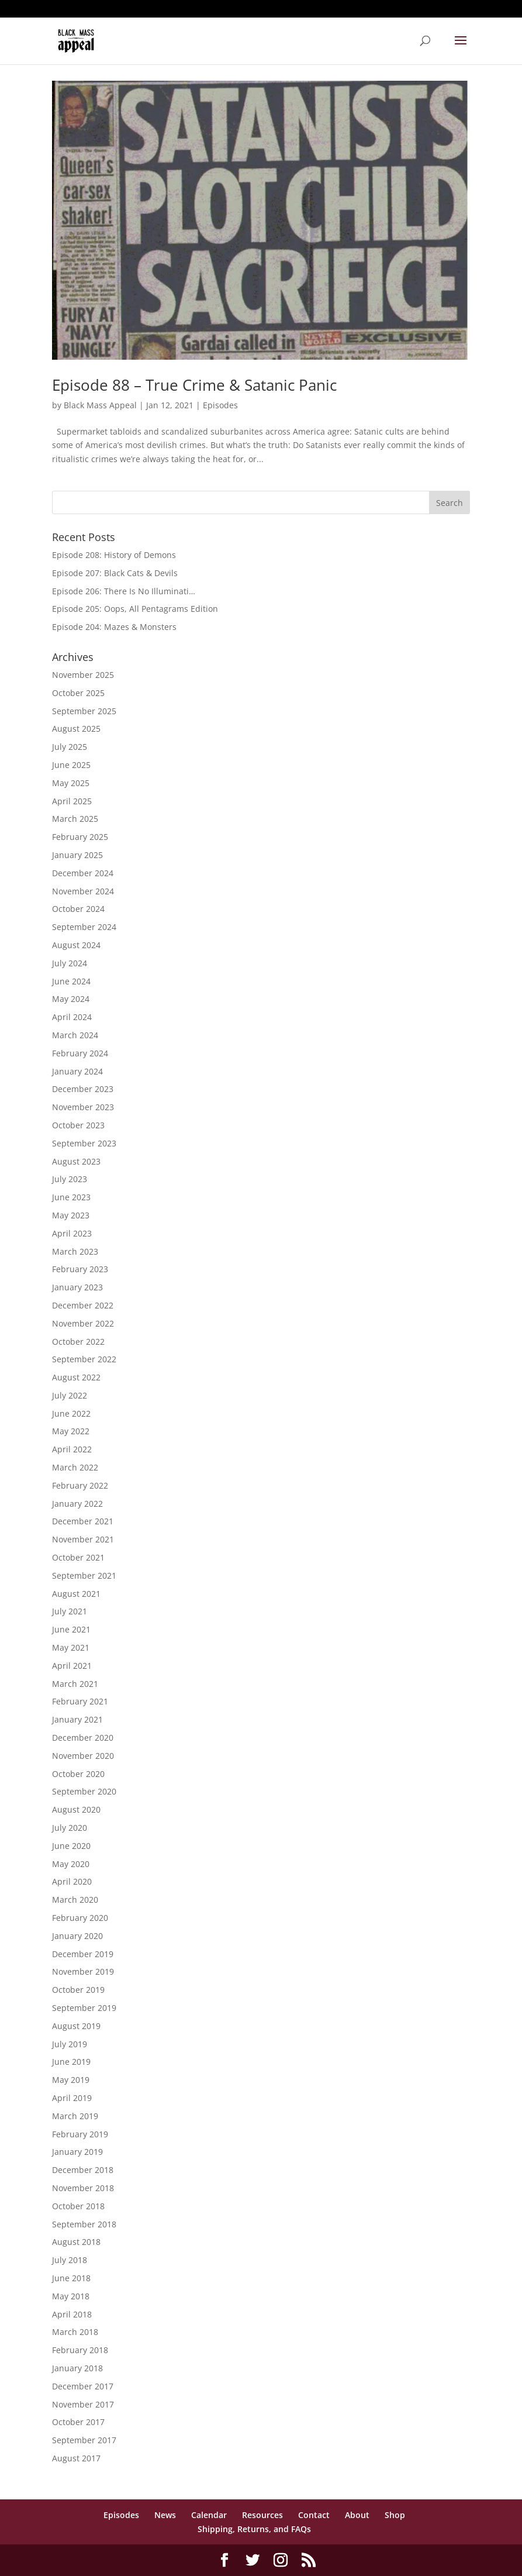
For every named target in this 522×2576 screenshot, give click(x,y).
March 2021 (75, 1683)
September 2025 (84, 711)
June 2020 (71, 1845)
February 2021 (80, 1701)
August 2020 (76, 1809)
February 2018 (80, 2349)
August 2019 (76, 2025)
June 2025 (71, 764)
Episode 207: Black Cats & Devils (115, 572)
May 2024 (70, 998)
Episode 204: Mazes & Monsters (114, 626)
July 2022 (69, 1395)
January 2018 (77, 2368)
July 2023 (69, 1178)
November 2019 (83, 1971)
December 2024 (82, 873)
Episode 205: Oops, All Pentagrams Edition (135, 608)
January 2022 (77, 1503)
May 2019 (70, 2079)
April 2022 (72, 1449)
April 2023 (72, 1233)
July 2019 (69, 2044)
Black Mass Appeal (100, 405)
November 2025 (83, 674)
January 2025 (77, 854)
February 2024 (80, 1053)
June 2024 (71, 981)
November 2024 (83, 891)
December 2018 (82, 2169)
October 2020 (78, 1773)
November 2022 (83, 1323)
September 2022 (84, 1359)
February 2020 (80, 1917)
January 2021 (77, 1719)
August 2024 (76, 944)
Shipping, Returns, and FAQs (254, 2528)
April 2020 (72, 1881)
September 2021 (84, 1575)
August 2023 (76, 1161)
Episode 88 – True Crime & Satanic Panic (194, 384)
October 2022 (78, 1341)
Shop (395, 2514)
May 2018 (70, 2296)
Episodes (220, 405)
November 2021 (83, 1539)
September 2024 (84, 926)
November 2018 (83, 2187)
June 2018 (71, 2278)
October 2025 (78, 692)
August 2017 (76, 2458)
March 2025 (75, 818)
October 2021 (78, 1557)
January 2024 (77, 1071)
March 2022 (75, 1467)
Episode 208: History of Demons (114, 554)
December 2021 (82, 1521)
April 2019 (72, 2097)
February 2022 (80, 1485)
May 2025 (70, 782)
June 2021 (71, 1629)
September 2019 (84, 2007)
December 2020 (82, 1737)
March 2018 (75, 2331)
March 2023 (75, 1251)
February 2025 (80, 836)
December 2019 (82, 1953)
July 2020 (69, 1827)
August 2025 (76, 728)
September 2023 (84, 1143)
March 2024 (75, 1035)
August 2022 (76, 1377)
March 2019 (75, 2116)
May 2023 (70, 1215)
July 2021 (69, 1611)
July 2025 (69, 746)
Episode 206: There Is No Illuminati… (123, 591)
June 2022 (71, 1413)
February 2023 (80, 1269)
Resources (262, 2514)
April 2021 (72, 1665)
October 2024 (78, 908)
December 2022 (82, 1305)
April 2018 (72, 2314)
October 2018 (78, 2206)
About (357, 2514)
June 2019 (71, 2061)
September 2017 (84, 2440)
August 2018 (76, 2241)
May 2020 (70, 1863)
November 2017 (83, 2404)
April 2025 (72, 801)
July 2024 (69, 963)
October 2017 (78, 2421)
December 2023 (82, 1088)
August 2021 (76, 1593)
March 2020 (75, 1899)
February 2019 (80, 2134)
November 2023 (83, 1107)
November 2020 (83, 1755)
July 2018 (69, 2259)
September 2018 (84, 2224)
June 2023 (71, 1197)
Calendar (209, 2514)
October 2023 (78, 1125)
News (165, 2514)
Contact (314, 2514)
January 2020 (77, 1935)
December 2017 (82, 2386)
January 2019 (77, 2151)
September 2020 (84, 1791)
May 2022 (70, 1431)
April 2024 (72, 1016)
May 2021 (70, 1647)
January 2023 (77, 1287)
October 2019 (78, 1989)
